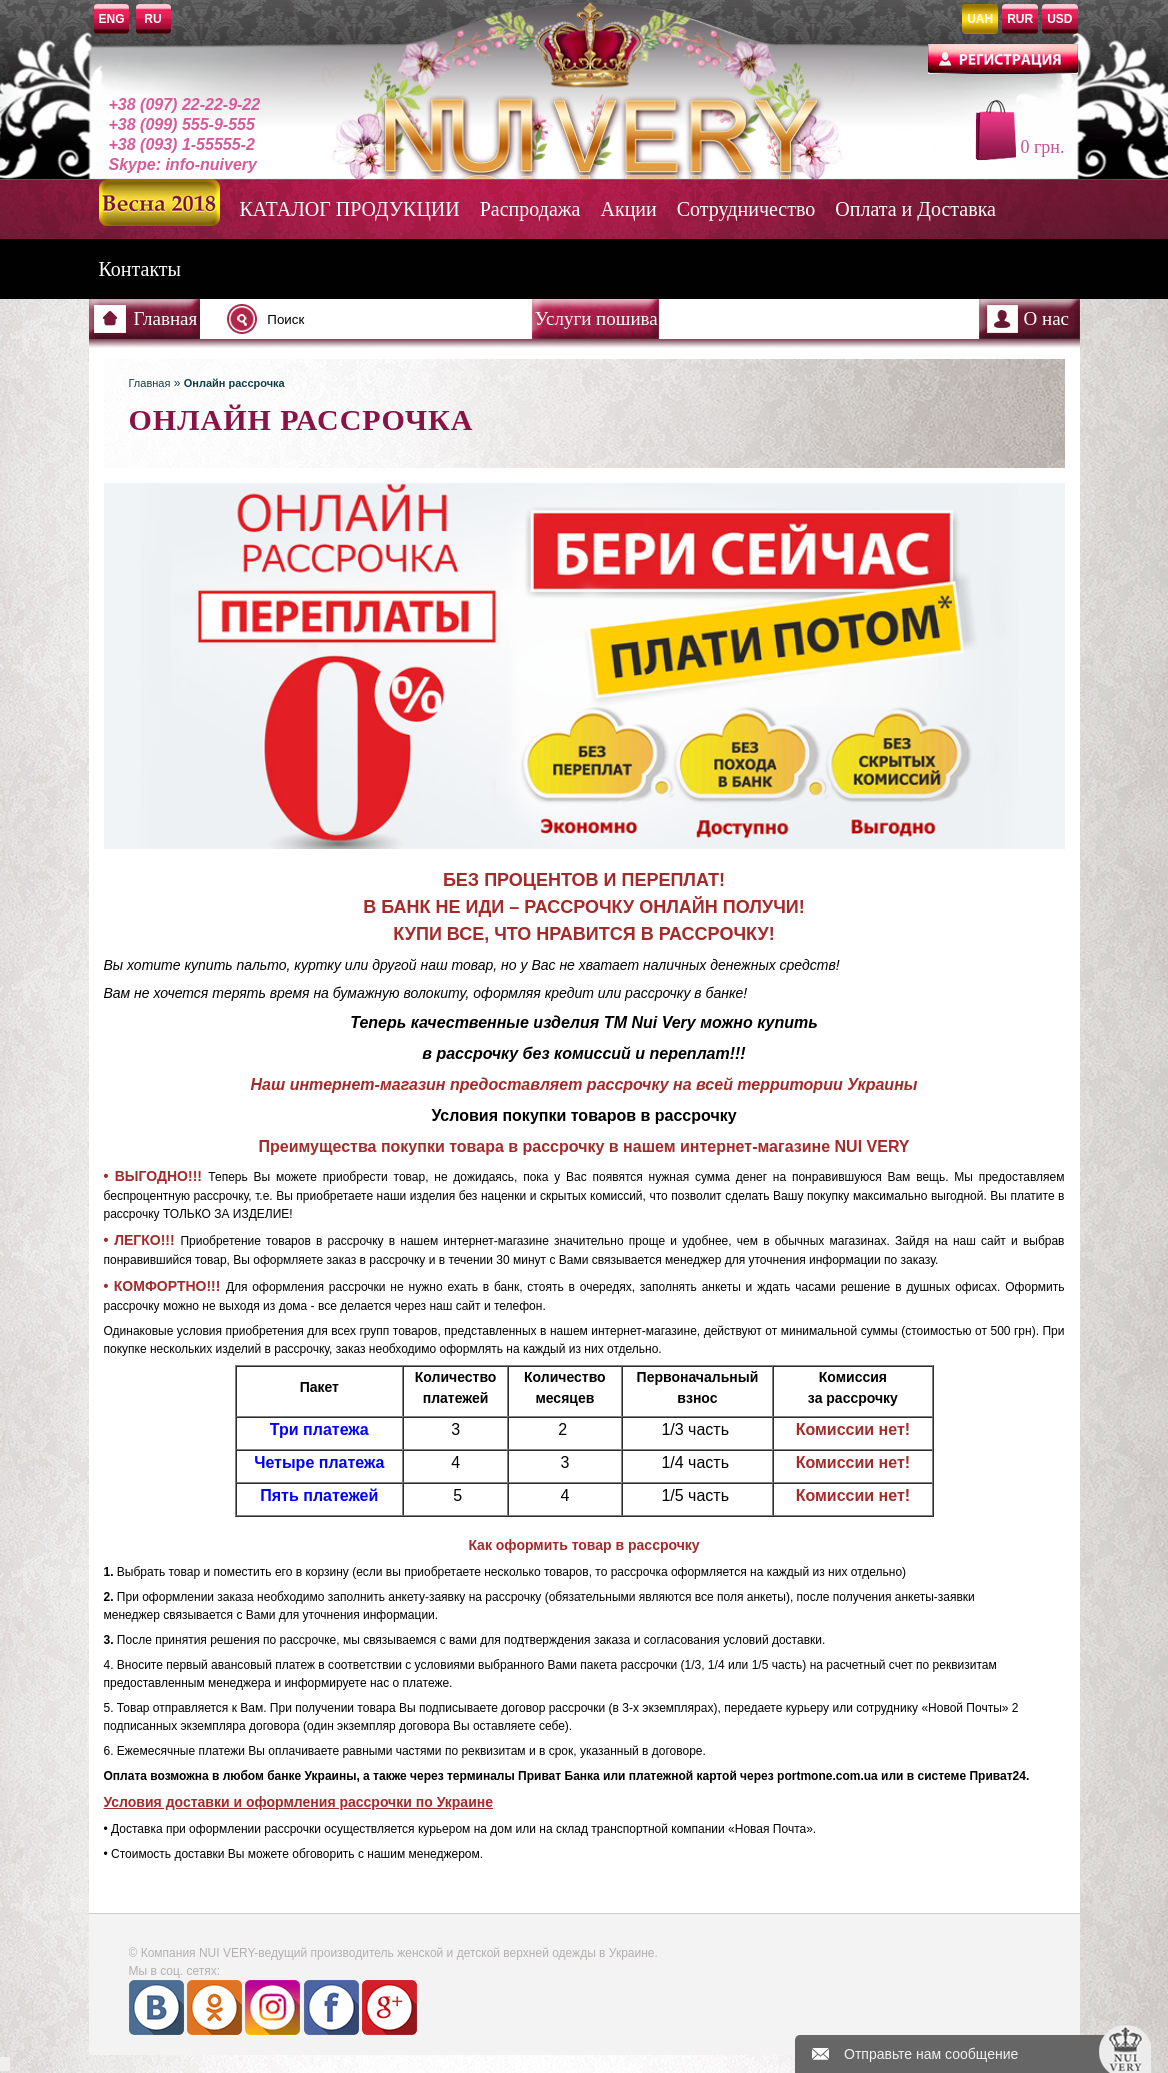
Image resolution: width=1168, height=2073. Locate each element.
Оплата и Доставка (915, 209)
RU (152, 19)
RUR (1020, 19)
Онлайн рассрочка (234, 383)
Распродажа (530, 209)
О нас (1047, 318)
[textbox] (385, 319)
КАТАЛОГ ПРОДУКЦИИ (350, 209)
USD (1059, 19)
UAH (980, 19)
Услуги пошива (596, 318)
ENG (112, 19)
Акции (629, 209)
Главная (166, 318)
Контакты (140, 269)
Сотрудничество (746, 209)
